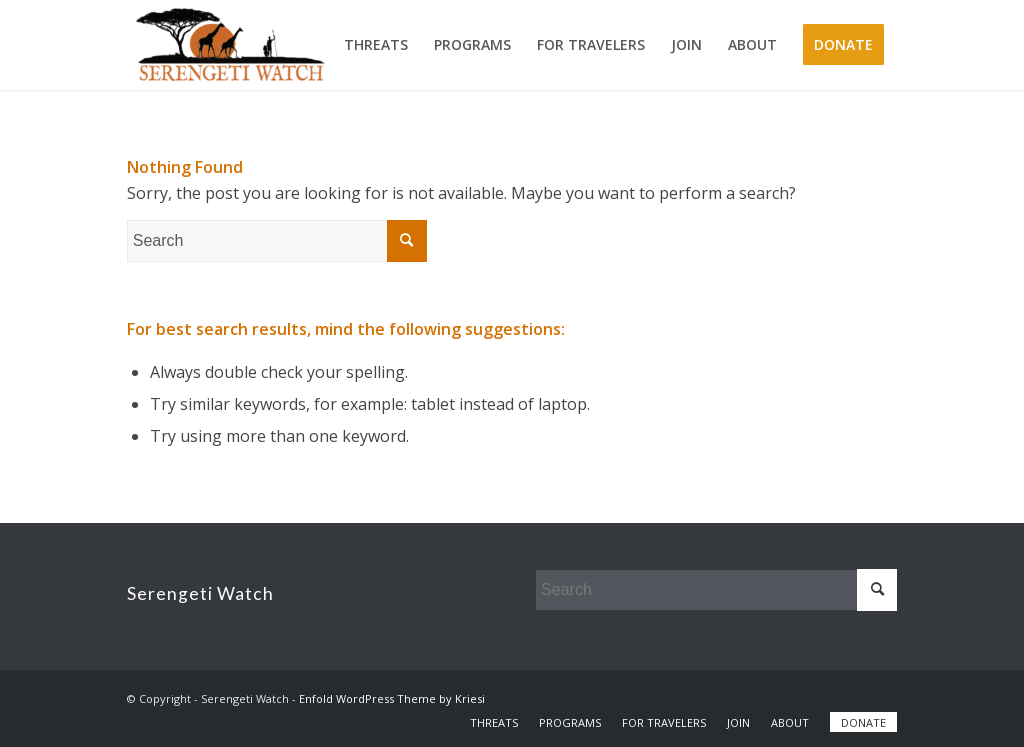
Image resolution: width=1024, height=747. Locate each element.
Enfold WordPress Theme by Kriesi (392, 698)
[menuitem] (376, 45)
